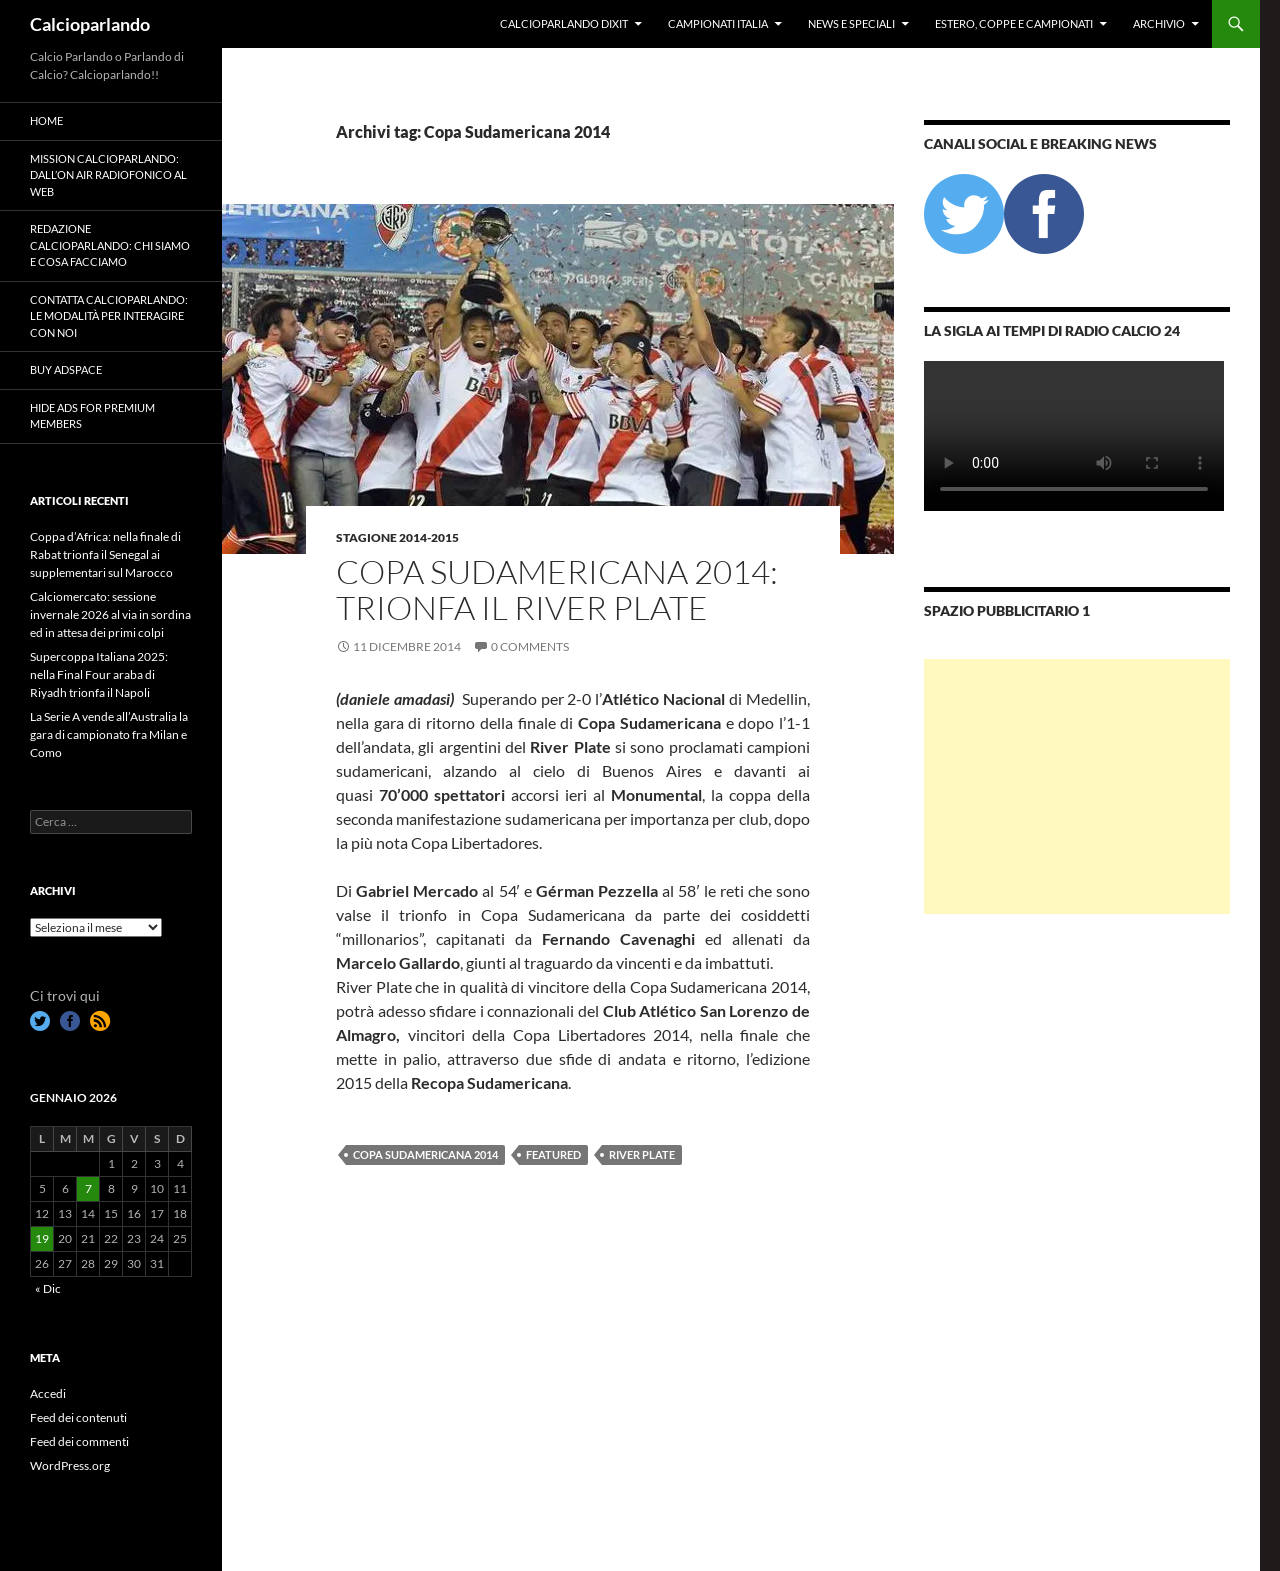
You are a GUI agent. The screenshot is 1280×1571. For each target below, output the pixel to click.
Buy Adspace (66, 369)
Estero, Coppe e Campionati (1014, 23)
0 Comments (530, 646)
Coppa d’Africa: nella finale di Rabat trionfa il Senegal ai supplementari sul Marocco (105, 554)
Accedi (48, 1393)
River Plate (642, 1154)
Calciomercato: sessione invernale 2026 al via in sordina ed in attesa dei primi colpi (110, 614)
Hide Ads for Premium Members (92, 416)
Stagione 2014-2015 (397, 537)
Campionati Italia (718, 23)
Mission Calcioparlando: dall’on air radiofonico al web (108, 175)
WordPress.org (70, 1465)
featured (553, 1154)
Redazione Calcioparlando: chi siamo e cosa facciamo (110, 245)
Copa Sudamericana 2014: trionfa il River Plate (557, 589)
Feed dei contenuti (78, 1417)
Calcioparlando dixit (564, 23)
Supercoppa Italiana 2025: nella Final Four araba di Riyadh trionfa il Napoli (99, 674)
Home (46, 120)
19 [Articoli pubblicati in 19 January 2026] (42, 1238)
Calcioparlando (90, 24)
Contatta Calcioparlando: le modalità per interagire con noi (109, 316)
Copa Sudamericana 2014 (425, 1154)
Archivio (1159, 23)
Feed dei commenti (79, 1441)
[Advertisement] (1077, 786)
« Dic (48, 1288)
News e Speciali (851, 23)
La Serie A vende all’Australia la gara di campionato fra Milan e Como (109, 734)
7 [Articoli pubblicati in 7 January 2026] (88, 1188)
